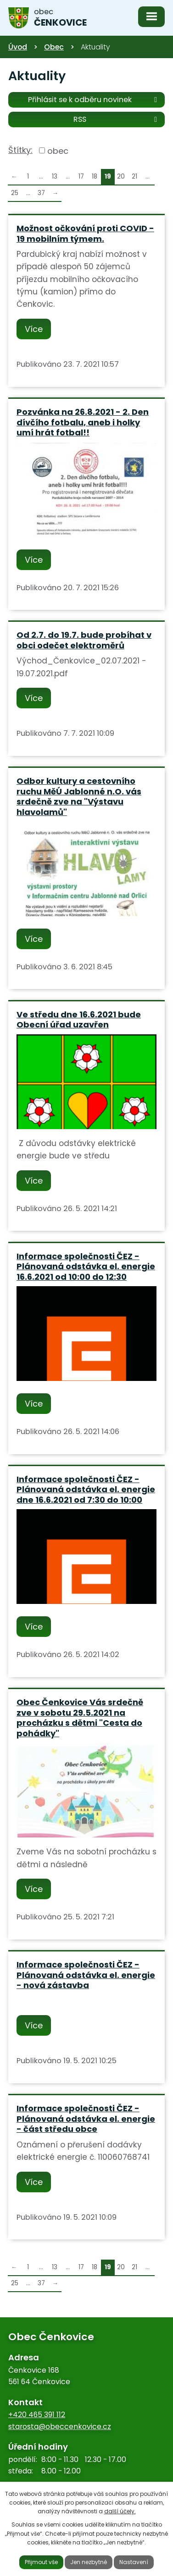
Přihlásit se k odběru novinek (94, 99)
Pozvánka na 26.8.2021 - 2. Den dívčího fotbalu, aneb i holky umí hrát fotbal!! (83, 422)
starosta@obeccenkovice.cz (59, 2426)
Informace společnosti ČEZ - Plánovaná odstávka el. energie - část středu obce (86, 2119)
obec (57, 150)
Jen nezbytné (88, 2562)
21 (134, 176)
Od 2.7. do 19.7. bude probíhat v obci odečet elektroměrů (84, 640)
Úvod (17, 47)
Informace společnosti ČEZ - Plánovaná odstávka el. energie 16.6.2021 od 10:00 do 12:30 (86, 1266)
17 (81, 176)
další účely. (120, 2511)
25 (14, 193)
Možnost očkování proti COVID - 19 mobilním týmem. (85, 234)
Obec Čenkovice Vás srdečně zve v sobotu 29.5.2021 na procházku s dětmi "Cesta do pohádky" (80, 1717)
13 (54, 176)
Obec (54, 47)
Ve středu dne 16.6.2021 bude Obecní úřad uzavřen (79, 1020)
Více (34, 329)
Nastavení (133, 2562)
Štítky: (20, 150)
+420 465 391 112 (36, 2414)
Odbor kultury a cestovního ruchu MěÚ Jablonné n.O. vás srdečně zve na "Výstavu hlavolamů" (79, 796)
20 (121, 176)
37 (41, 193)
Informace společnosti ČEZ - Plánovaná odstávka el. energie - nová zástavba (86, 1975)
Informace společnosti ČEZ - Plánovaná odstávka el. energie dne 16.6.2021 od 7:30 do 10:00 (86, 1489)
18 (94, 176)
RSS (116, 119)
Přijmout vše (41, 2562)
